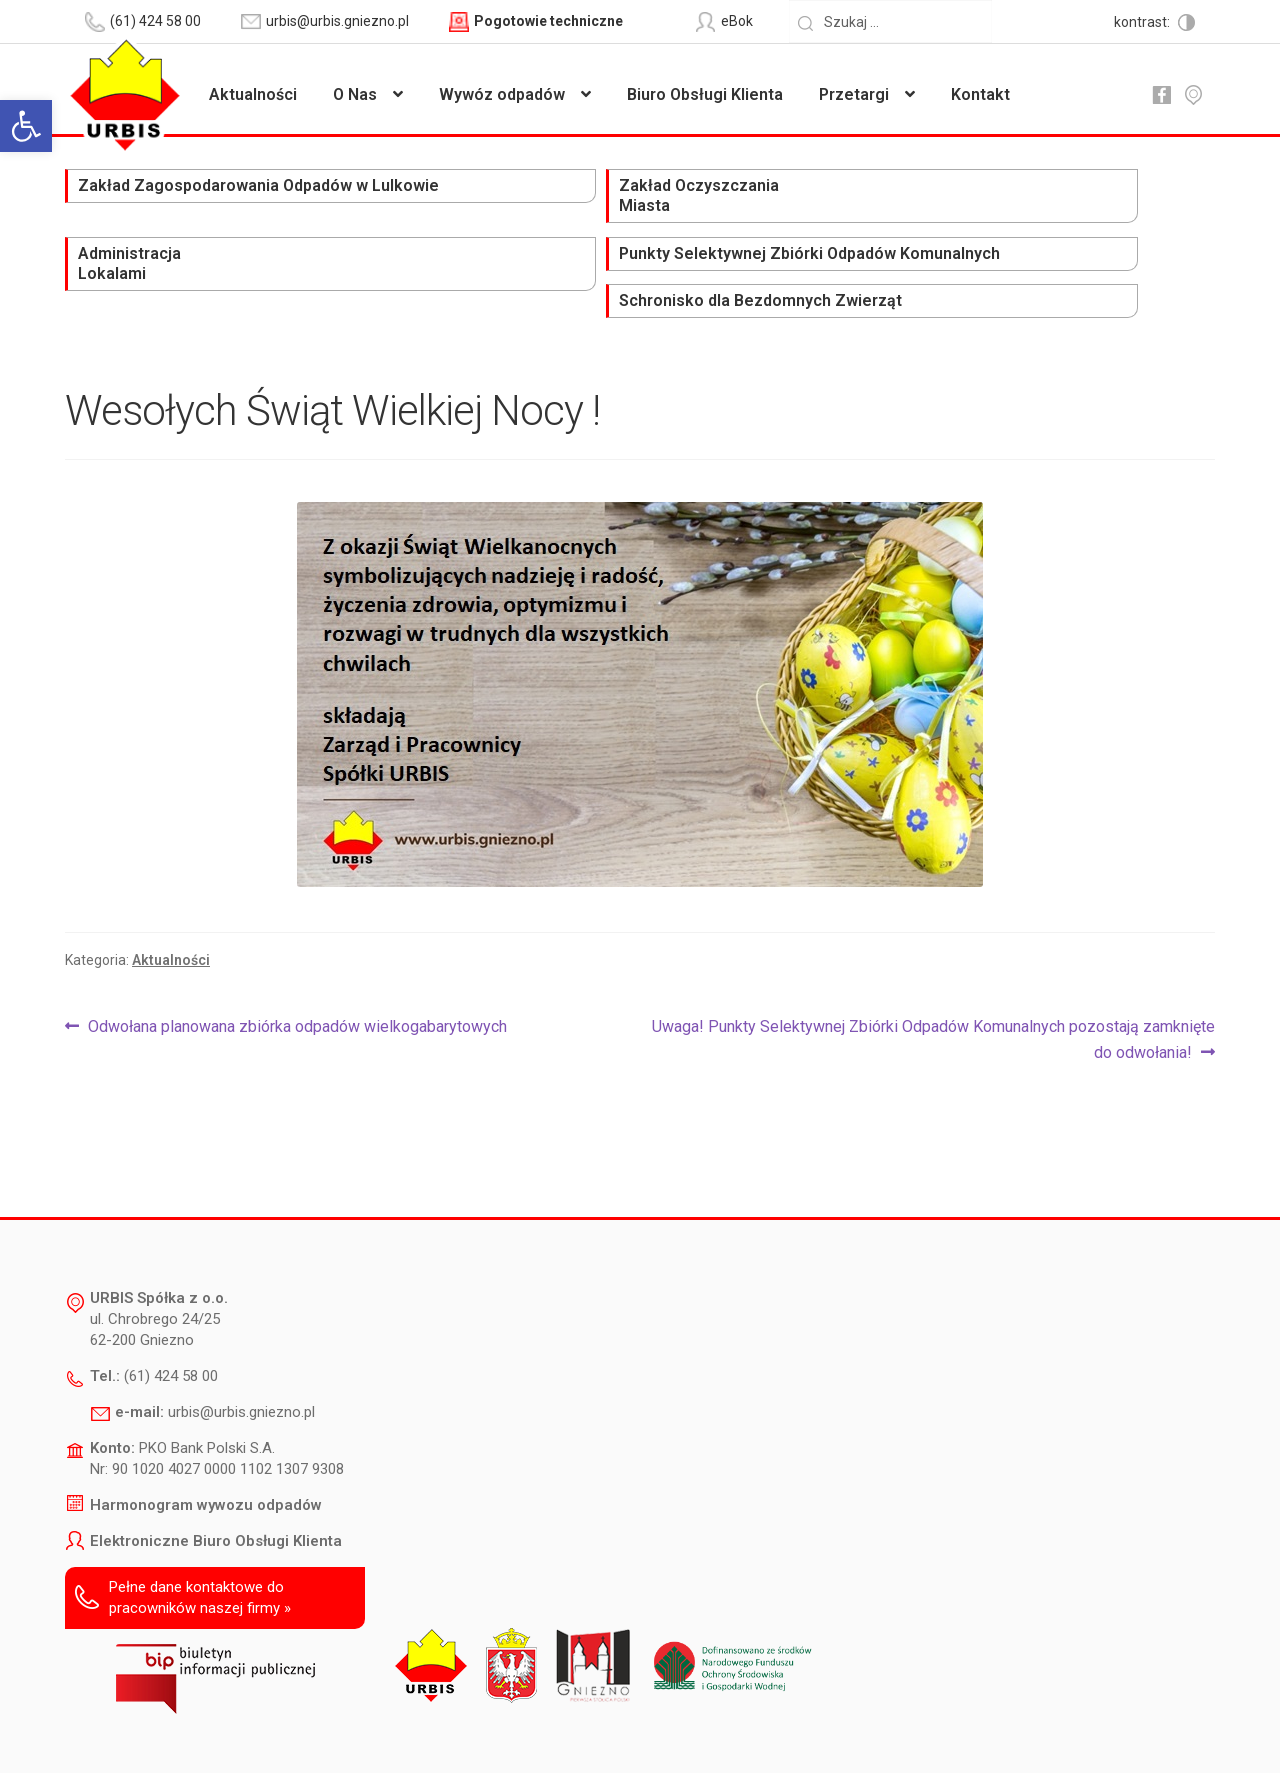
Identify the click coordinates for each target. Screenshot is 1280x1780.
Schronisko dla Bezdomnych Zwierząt (1082, 197)
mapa (1193, 95)
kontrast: (1143, 22)
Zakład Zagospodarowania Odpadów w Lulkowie (156, 207)
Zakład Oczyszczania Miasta (388, 197)
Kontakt (980, 94)
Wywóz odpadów (502, 94)
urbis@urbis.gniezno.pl (241, 1339)
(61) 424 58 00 (171, 1303)
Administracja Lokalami (589, 197)
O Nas (355, 94)
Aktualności (253, 94)
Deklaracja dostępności (349, 1736)
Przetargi (854, 94)
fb (1161, 95)
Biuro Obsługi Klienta (705, 94)
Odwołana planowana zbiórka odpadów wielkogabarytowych (297, 954)
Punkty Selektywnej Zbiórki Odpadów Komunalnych (841, 207)
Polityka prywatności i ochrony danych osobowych (588, 1736)
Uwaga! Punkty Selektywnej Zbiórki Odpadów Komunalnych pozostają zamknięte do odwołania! (933, 965)
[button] (26, 126)
